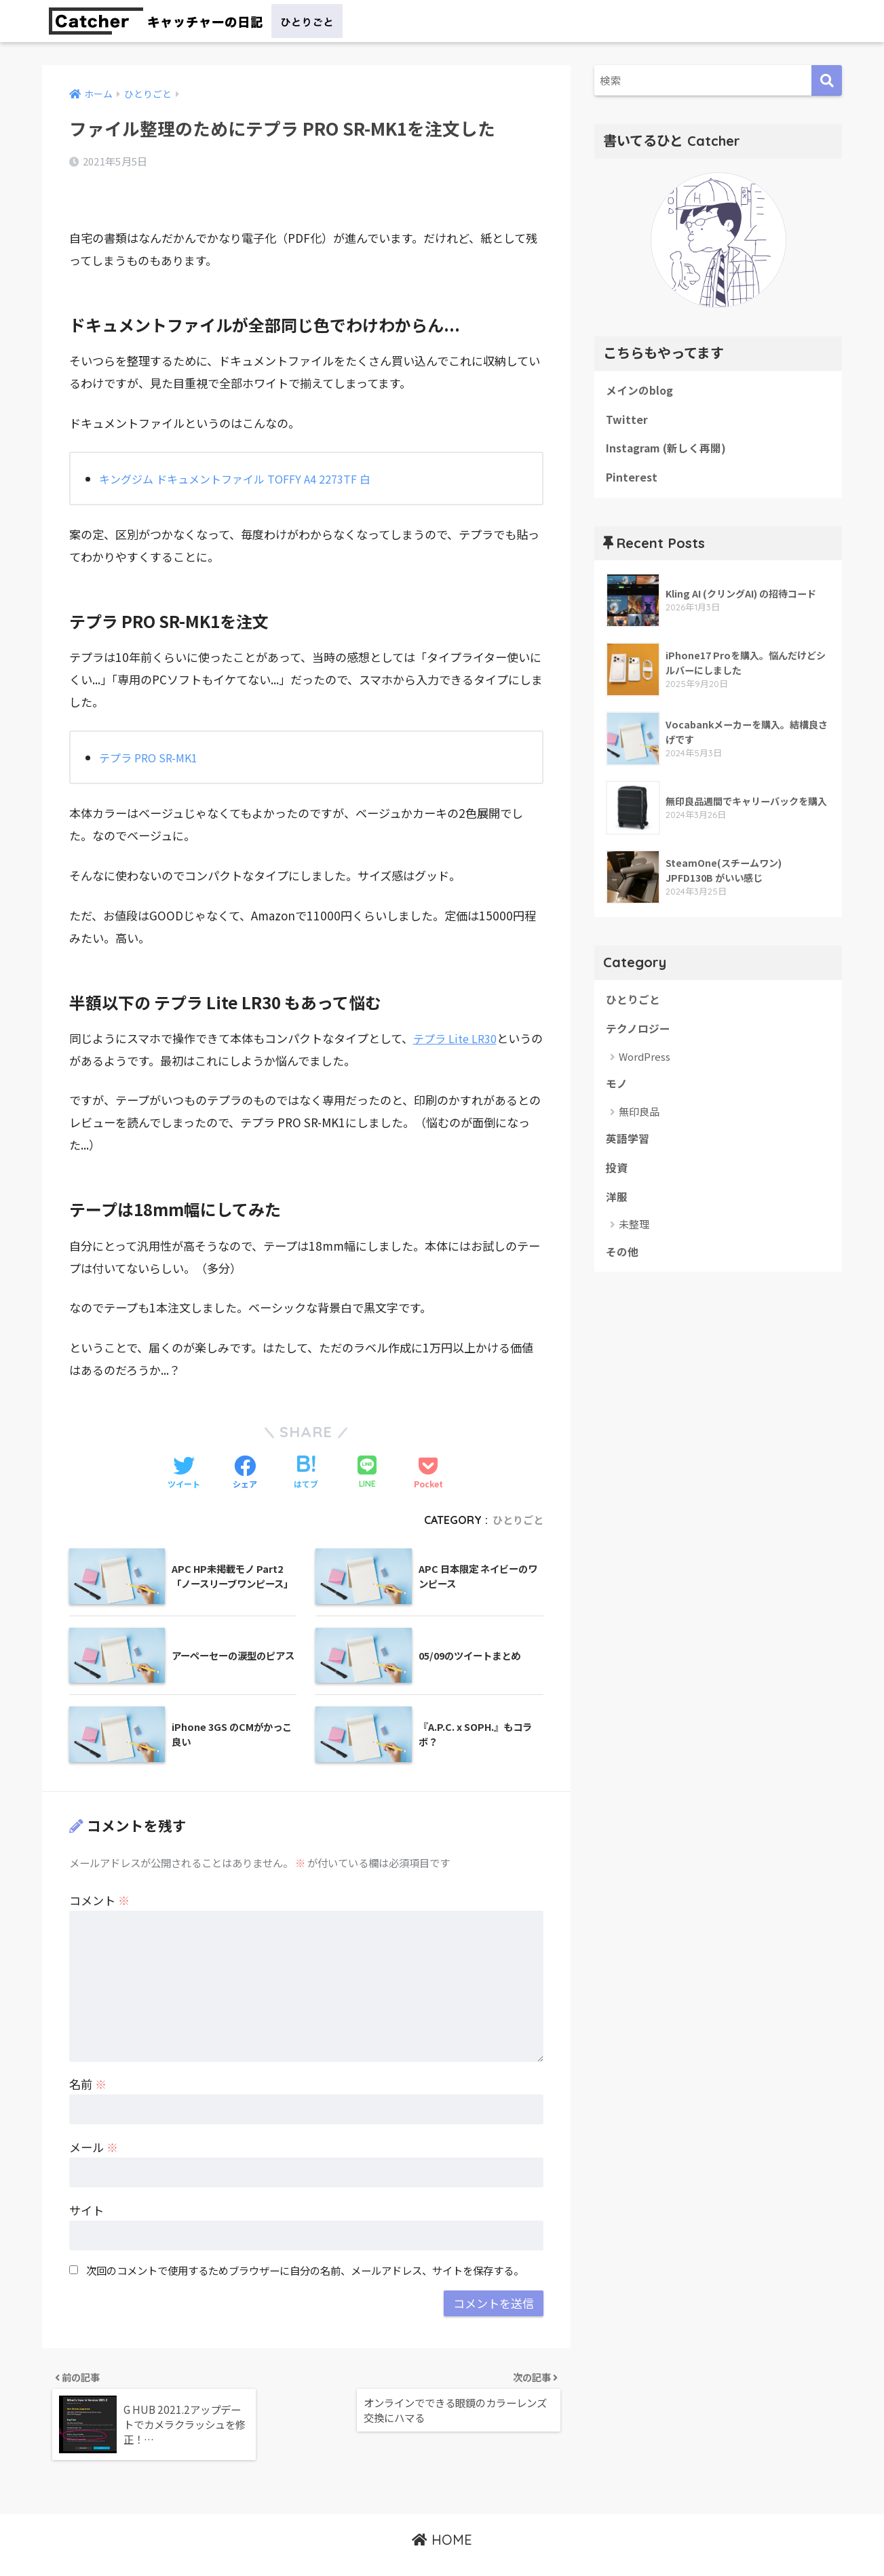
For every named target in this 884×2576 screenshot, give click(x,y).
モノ (617, 1093)
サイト (86, 2180)
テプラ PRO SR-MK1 (151, 727)
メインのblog (641, 391)
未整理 (634, 1237)
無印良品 (639, 1121)
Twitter (627, 422)
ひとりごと (516, 1490)
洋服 (617, 1210)
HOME (442, 2518)
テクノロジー (640, 1036)
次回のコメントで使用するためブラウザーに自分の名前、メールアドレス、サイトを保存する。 (305, 2240)
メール (93, 2117)
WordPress (644, 1064)
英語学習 (629, 1149)
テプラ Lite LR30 (458, 1008)
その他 (623, 1266)
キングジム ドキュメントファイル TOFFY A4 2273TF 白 (243, 448)
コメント (99, 1870)
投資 (617, 1179)
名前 (88, 2054)
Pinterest (632, 482)
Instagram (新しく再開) (669, 452)
